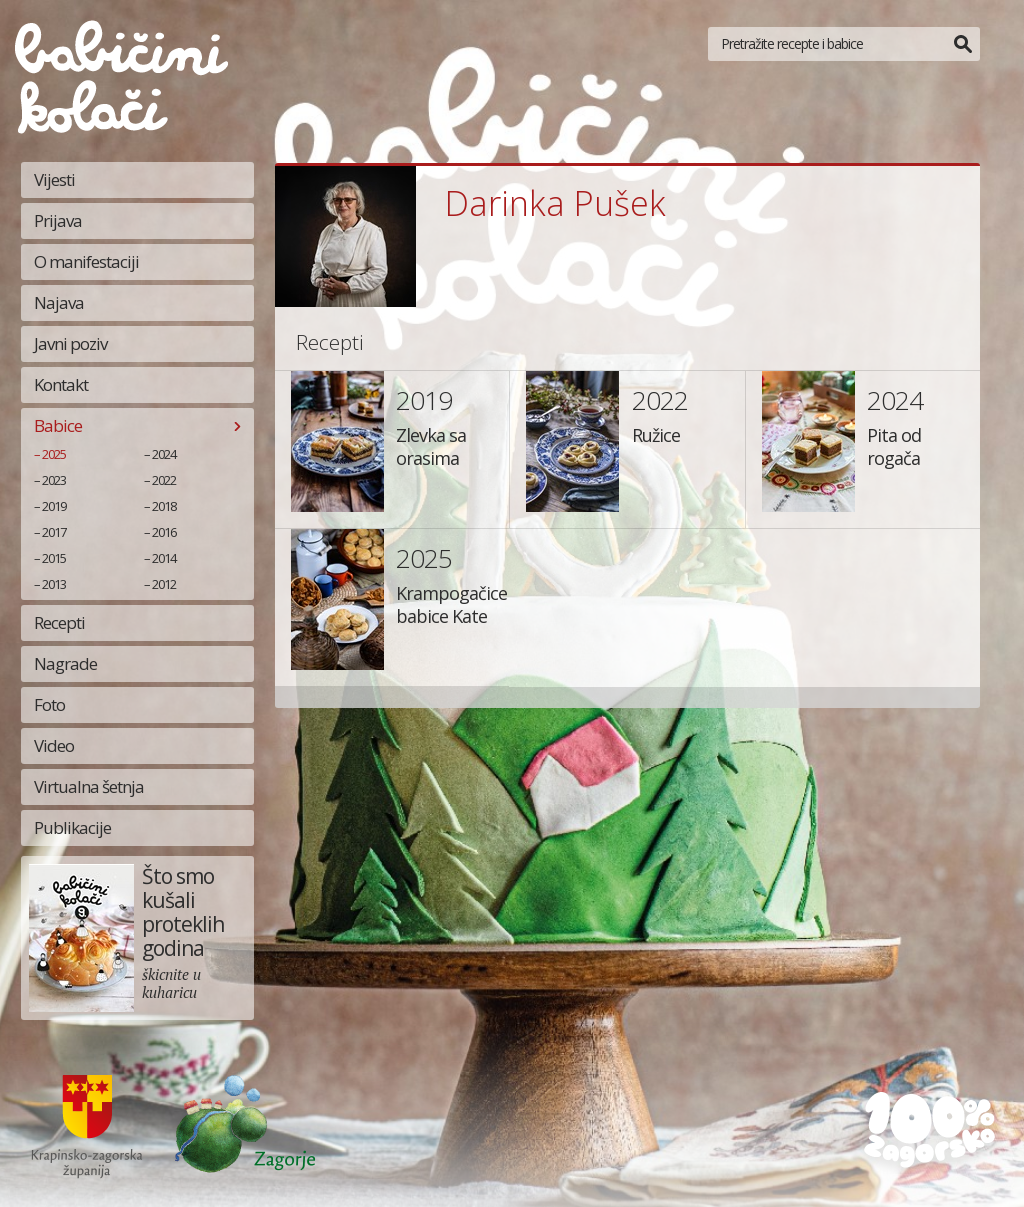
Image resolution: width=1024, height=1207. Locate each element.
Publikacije (72, 827)
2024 (164, 454)
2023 (54, 480)
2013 (54, 584)
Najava (59, 302)
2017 (54, 532)
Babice (58, 425)
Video (54, 745)
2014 (164, 558)
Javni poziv (70, 343)
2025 (54, 454)
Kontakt (61, 384)
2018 (164, 506)
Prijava (58, 220)
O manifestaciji (86, 261)
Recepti (59, 622)
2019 (54, 506)
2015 (54, 558)
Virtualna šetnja (89, 786)
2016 (164, 532)
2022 (164, 480)
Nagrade (65, 663)
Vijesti (54, 179)
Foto (49, 704)
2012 (164, 584)
